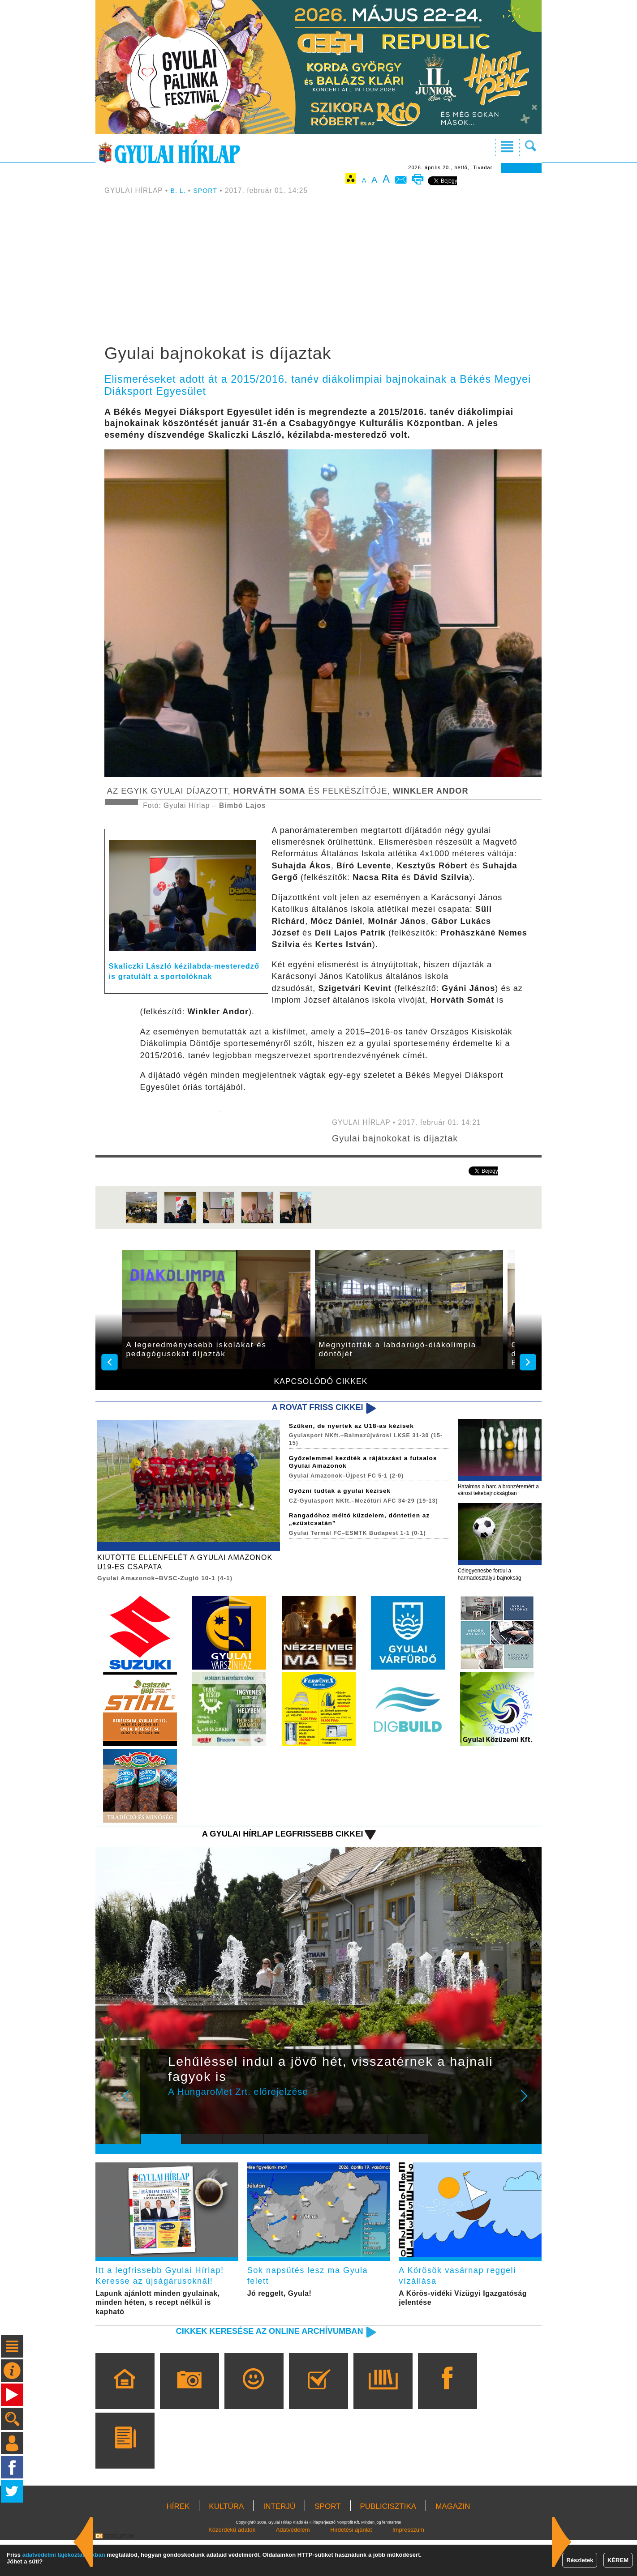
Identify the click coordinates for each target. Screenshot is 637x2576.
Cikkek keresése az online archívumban (256, 2367)
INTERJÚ (279, 2542)
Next (529, 2117)
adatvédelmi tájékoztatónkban (63, 2554)
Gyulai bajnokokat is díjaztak (403, 1138)
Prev (154, 2117)
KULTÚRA (226, 2542)
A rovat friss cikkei (311, 1408)
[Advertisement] (318, 270)
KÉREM (617, 2560)
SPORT (208, 190)
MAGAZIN (452, 2542)
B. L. (180, 190)
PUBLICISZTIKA (388, 2542)
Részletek (579, 2560)
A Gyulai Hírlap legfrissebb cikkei (271, 1849)
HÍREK (177, 2542)
